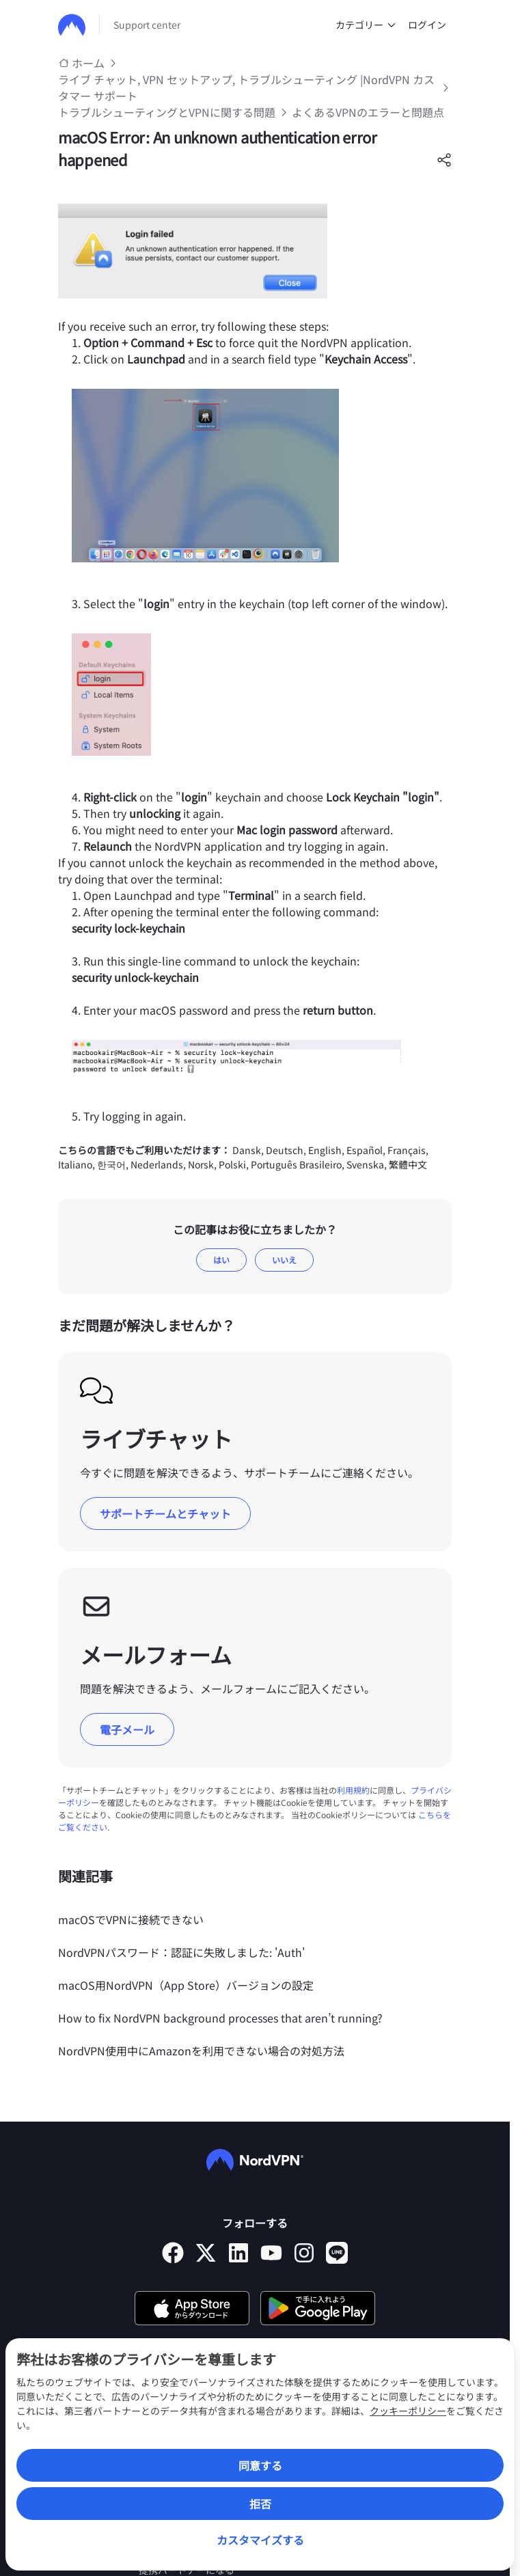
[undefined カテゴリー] (391, 24)
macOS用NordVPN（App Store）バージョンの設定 (186, 1985)
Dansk (246, 1150)
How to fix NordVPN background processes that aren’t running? (220, 2018)
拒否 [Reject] (260, 2503)
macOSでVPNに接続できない (131, 1919)
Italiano (75, 1164)
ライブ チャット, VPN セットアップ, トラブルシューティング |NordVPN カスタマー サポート (246, 87)
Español (364, 1150)
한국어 (111, 1164)
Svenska (365, 1164)
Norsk (201, 1164)
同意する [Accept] (260, 2465)
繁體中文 (408, 1164)
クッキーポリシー (408, 2410)
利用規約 (353, 1790)
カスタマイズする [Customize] (260, 2540)
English (325, 1150)
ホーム (88, 63)
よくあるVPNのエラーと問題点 (368, 112)
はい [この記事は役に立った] (221, 1259)
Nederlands (157, 1164)
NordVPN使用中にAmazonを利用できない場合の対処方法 (201, 2050)
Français (406, 1150)
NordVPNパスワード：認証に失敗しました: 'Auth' (181, 1952)
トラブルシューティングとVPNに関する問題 (166, 112)
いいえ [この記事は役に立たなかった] (284, 1259)
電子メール (127, 1729)
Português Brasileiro (296, 1164)
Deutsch (284, 1150)
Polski (232, 1164)
